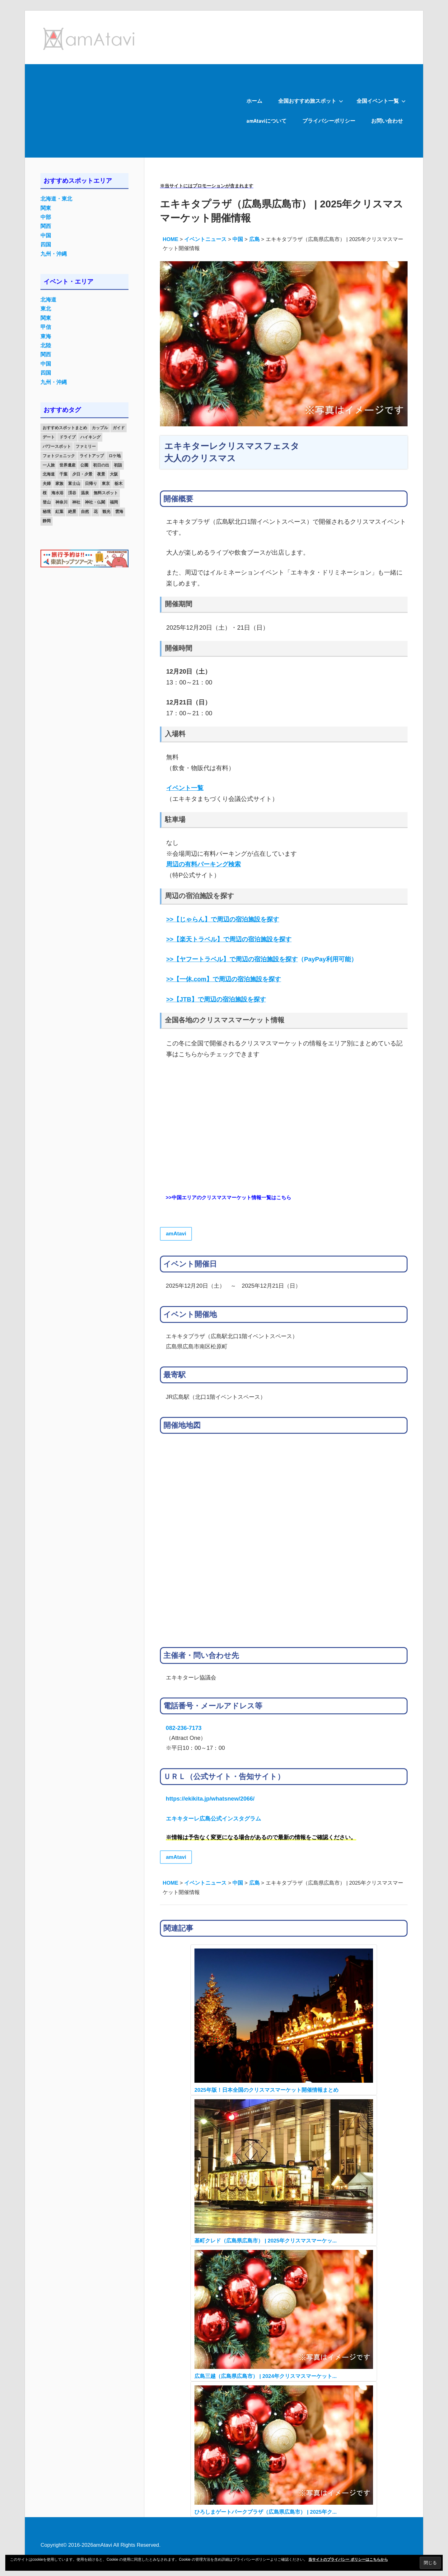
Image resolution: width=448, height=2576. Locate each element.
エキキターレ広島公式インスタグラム (213, 1818)
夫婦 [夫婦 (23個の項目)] (47, 483)
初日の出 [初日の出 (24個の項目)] (101, 465)
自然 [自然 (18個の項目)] (85, 511)
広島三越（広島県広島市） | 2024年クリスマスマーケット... (265, 2376)
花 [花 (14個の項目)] (96, 511)
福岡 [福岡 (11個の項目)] (114, 502)
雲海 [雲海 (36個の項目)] (119, 511)
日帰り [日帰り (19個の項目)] (91, 483)
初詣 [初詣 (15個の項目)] (118, 465)
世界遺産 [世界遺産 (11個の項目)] (67, 465)
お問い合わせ (387, 120)
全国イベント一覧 (381, 100)
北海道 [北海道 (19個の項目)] (49, 474)
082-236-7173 (184, 1728)
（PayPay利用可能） (261, 959)
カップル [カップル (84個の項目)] (100, 427)
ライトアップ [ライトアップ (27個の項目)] (92, 455)
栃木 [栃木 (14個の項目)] (118, 483)
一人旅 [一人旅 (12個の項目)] (49, 465)
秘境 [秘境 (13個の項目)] (47, 511)
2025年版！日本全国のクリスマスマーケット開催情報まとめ (266, 2090)
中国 (45, 236)
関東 (45, 208)
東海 (45, 336)
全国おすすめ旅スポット (310, 100)
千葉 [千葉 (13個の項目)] (63, 474)
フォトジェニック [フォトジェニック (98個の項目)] (59, 455)
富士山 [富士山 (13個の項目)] (74, 483)
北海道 (48, 300)
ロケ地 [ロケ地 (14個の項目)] (115, 455)
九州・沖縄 (53, 254)
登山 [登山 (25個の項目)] (47, 502)
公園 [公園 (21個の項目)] (84, 465)
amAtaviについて (266, 120)
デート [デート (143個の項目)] (49, 437)
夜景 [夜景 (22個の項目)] (101, 474)
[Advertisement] (131, 110)
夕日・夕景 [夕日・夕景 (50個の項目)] (82, 474)
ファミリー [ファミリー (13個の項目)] (86, 446)
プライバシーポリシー (328, 120)
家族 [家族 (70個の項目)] (59, 483)
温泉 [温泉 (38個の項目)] (85, 492)
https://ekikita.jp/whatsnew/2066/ (210, 1798)
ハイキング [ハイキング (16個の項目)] (90, 437)
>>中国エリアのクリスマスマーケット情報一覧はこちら (228, 1197)
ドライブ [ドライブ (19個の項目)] (67, 437)
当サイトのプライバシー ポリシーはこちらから (348, 2559)
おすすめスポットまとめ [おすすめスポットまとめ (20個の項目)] (65, 427)
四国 (45, 245)
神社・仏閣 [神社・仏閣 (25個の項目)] (95, 502)
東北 (45, 309)
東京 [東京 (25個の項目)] (106, 483)
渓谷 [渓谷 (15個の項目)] (72, 492)
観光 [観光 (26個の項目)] (106, 511)
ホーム (254, 100)
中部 (45, 217)
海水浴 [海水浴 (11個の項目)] (57, 492)
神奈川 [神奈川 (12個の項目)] (61, 502)
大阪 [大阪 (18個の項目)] (114, 474)
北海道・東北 (56, 199)
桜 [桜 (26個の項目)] (45, 492)
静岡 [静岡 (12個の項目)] (47, 521)
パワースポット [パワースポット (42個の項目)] (57, 446)
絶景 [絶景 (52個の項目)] (72, 511)
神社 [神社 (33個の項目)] (76, 502)
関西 (45, 226)
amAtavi (176, 1234)
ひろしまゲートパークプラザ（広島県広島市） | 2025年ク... (265, 2512)
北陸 (45, 345)
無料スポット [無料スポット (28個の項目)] (106, 492)
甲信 (45, 327)
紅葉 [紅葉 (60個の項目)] (59, 511)
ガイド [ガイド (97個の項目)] (119, 427)
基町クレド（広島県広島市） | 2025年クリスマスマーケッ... (265, 2241)
